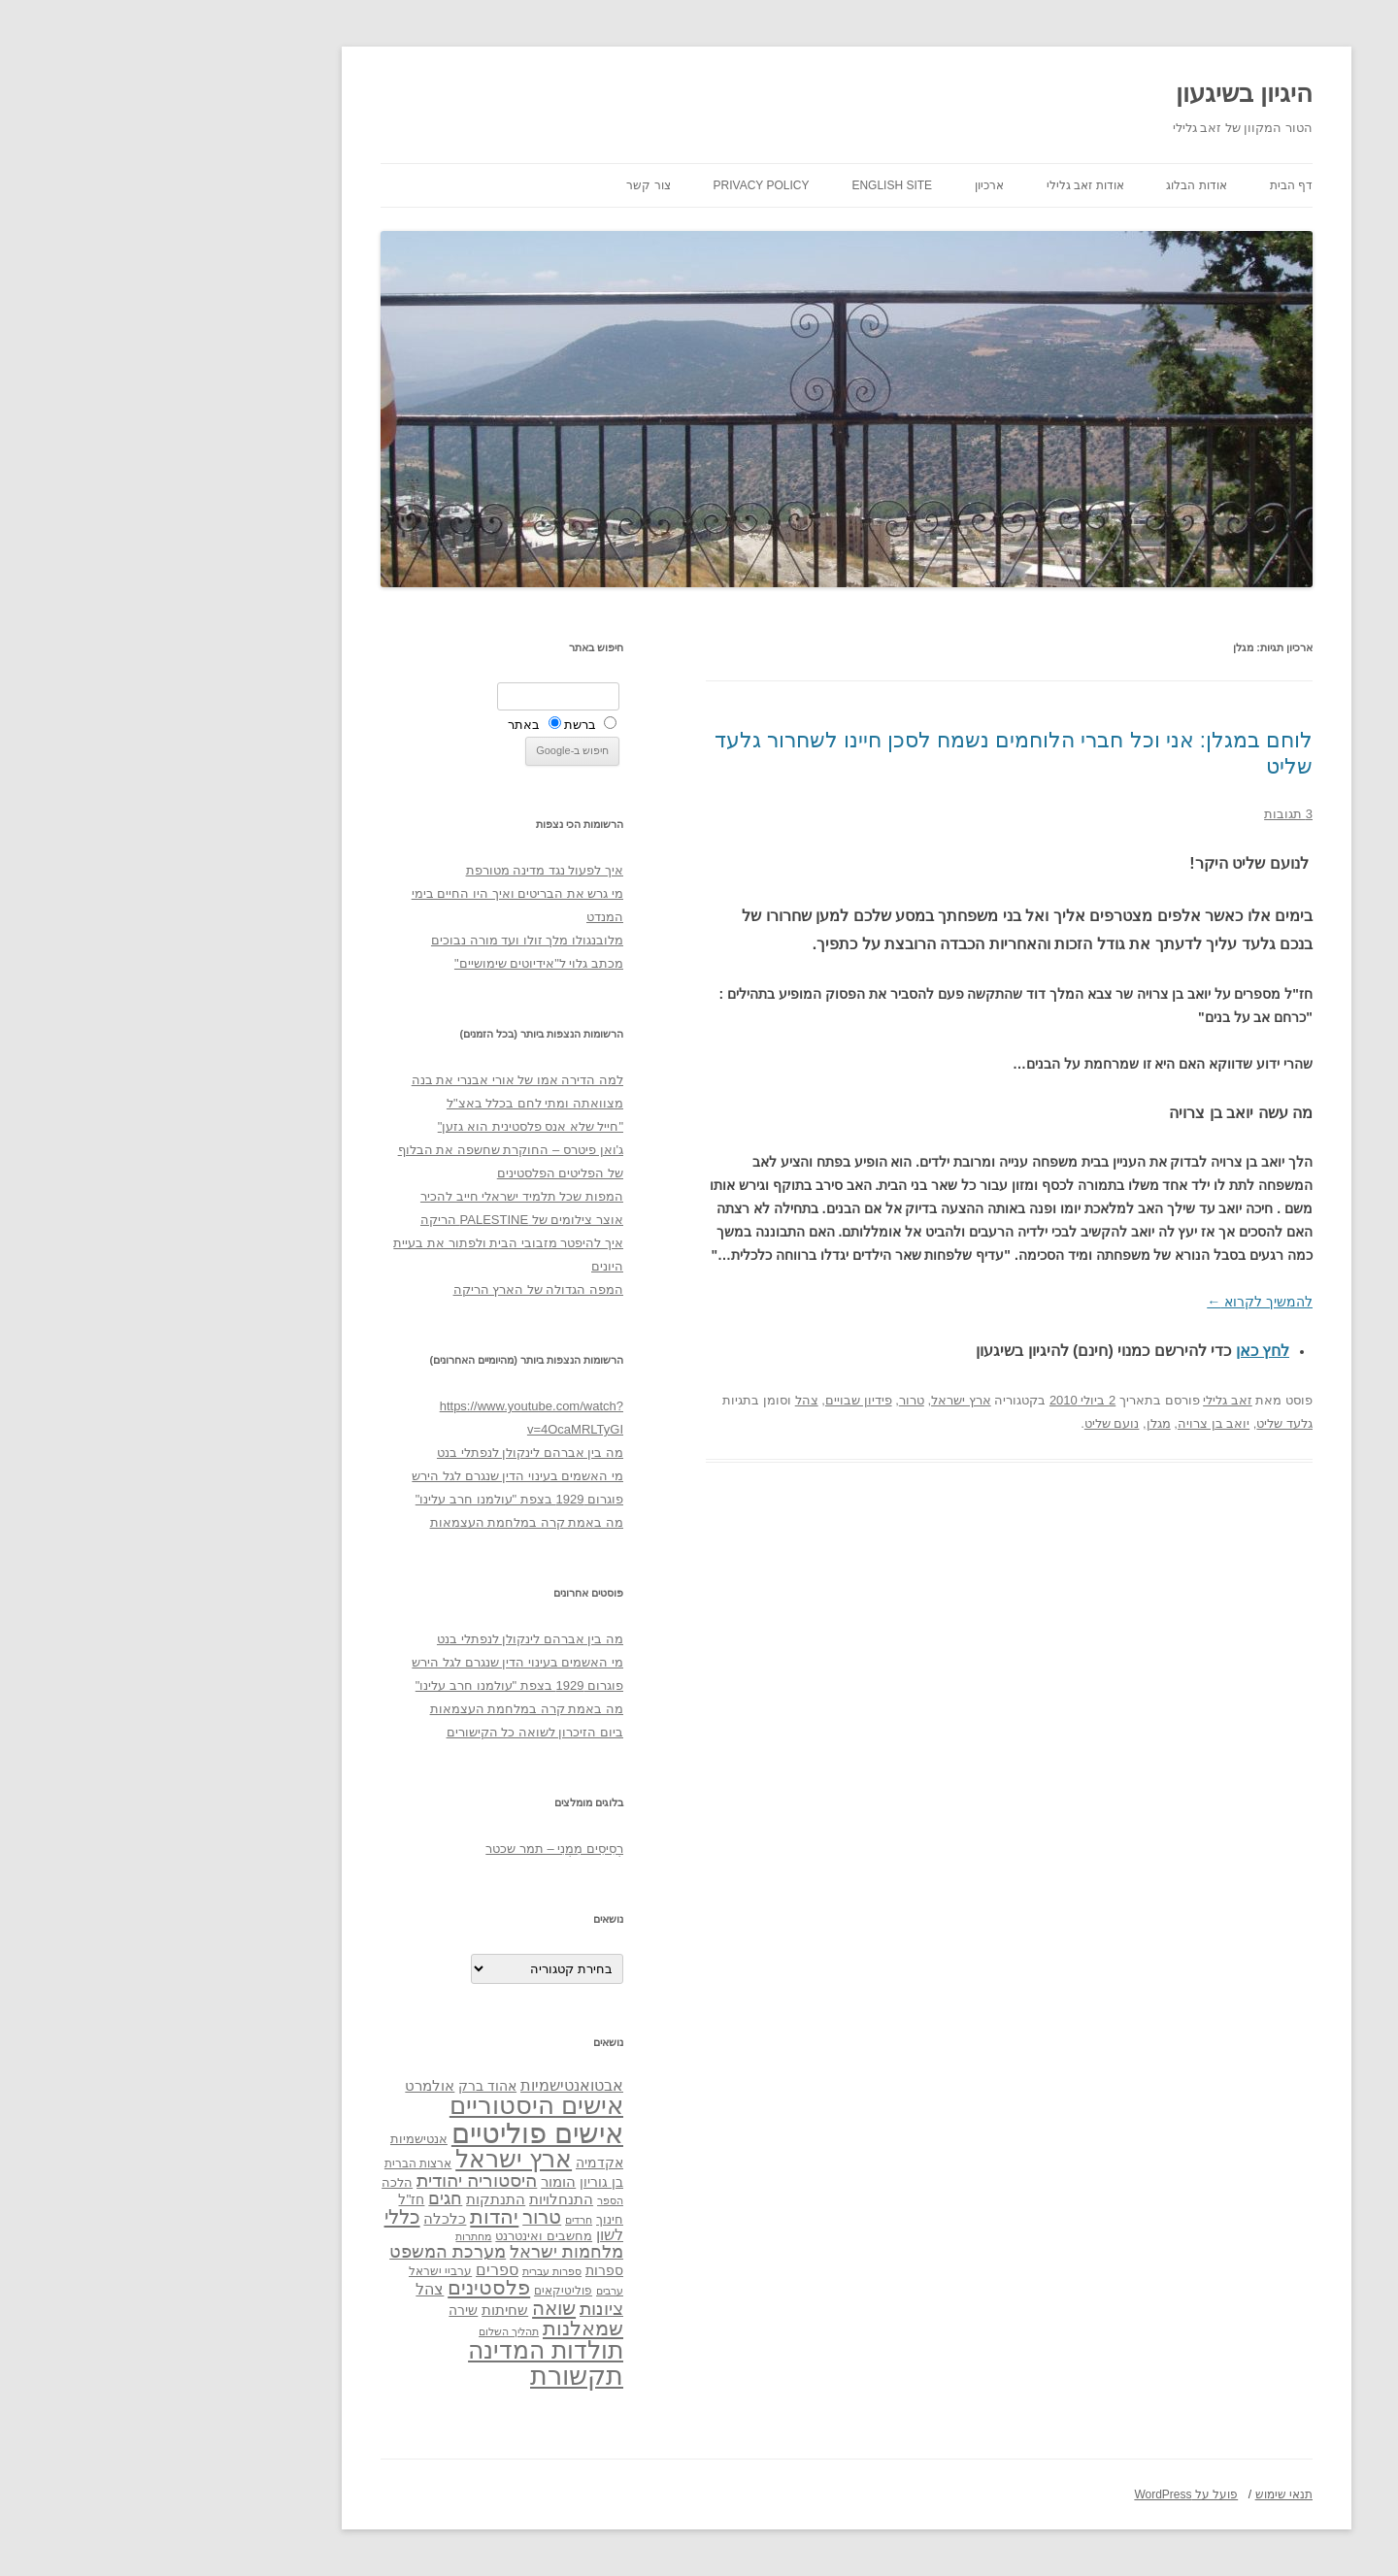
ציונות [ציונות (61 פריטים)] (454, 2308)
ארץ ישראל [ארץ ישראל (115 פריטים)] (366, 2158)
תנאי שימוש (1136, 2494)
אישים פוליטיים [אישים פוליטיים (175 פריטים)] (390, 2133)
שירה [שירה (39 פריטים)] (315, 2310)
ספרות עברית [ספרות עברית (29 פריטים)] (404, 2271)
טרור (764, 1400)
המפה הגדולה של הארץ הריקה (391, 1289)
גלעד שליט (1137, 1423)
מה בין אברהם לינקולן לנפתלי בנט (382, 1452)
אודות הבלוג (1048, 185)
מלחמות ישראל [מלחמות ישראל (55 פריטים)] (419, 2252)
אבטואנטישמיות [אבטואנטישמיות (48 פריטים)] (424, 2085)
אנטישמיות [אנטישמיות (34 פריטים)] (271, 2138)
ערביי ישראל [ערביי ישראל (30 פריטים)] (292, 2270)
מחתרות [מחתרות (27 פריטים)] (326, 2236)
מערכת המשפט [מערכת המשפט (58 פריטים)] (300, 2252)
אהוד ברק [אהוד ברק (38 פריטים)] (340, 2086)
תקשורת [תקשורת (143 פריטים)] (429, 2376)
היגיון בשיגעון (1096, 93)
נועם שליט (964, 1423)
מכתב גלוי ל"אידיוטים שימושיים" (391, 963)
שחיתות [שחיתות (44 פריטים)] (357, 2309)
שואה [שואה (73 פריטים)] (406, 2307)
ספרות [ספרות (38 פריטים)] (457, 2270)
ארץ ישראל (813, 1400)
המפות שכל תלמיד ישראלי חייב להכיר (374, 1196)
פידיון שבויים (711, 1400)
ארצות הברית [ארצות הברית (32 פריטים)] (270, 2163)
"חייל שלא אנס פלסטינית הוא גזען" (383, 1126)
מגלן (1011, 1423)
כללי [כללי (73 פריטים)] (255, 2216)
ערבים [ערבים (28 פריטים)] (462, 2290)
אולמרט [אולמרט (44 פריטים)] (282, 2085)
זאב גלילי (1080, 1400)
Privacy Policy (614, 185)
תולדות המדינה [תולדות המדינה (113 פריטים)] (398, 2349)
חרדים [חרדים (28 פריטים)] (431, 2220)
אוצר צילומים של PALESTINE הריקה (374, 1219)
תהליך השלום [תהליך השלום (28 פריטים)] (361, 2331)
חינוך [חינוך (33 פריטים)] (462, 2220)
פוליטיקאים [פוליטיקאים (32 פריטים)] (415, 2290)
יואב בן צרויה (1066, 1423)
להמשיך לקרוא (1112, 1301)
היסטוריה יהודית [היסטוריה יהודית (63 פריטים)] (329, 2180)
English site (744, 185)
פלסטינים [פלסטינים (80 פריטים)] (341, 2287)
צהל (659, 1400)
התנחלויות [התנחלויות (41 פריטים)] (414, 2199)
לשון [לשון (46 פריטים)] (462, 2235)
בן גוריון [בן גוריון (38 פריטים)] (454, 2182)
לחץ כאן (1115, 1350)
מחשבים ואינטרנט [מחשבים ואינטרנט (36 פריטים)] (396, 2236)
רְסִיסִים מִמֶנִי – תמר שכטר (407, 1848)
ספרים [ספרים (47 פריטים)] (349, 2269)
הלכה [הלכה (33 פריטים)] (249, 2183)
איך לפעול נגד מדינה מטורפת (397, 870)
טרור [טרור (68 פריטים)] (394, 2217)
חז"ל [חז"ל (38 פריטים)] (263, 2199)
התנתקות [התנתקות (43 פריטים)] (348, 2199)
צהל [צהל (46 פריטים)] (282, 2289)
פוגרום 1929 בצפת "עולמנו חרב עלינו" (372, 1499)
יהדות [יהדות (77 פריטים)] (346, 2216)
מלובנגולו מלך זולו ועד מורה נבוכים (379, 940)
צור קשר (500, 185)
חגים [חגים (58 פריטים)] (298, 2198)
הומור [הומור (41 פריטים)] (410, 2182)
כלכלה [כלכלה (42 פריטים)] (297, 2219)
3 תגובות (1140, 814)
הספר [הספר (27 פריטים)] (462, 2200)
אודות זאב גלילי (938, 185)
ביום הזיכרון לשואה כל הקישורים (387, 1732)
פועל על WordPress (1038, 2494)
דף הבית (1143, 185)
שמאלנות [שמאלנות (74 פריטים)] (435, 2328)
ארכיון (841, 185)
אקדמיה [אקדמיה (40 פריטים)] (452, 2162)
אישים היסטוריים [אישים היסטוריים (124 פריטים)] (389, 2105)
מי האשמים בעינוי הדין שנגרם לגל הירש (370, 1476)
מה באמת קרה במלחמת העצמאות (379, 1522)
